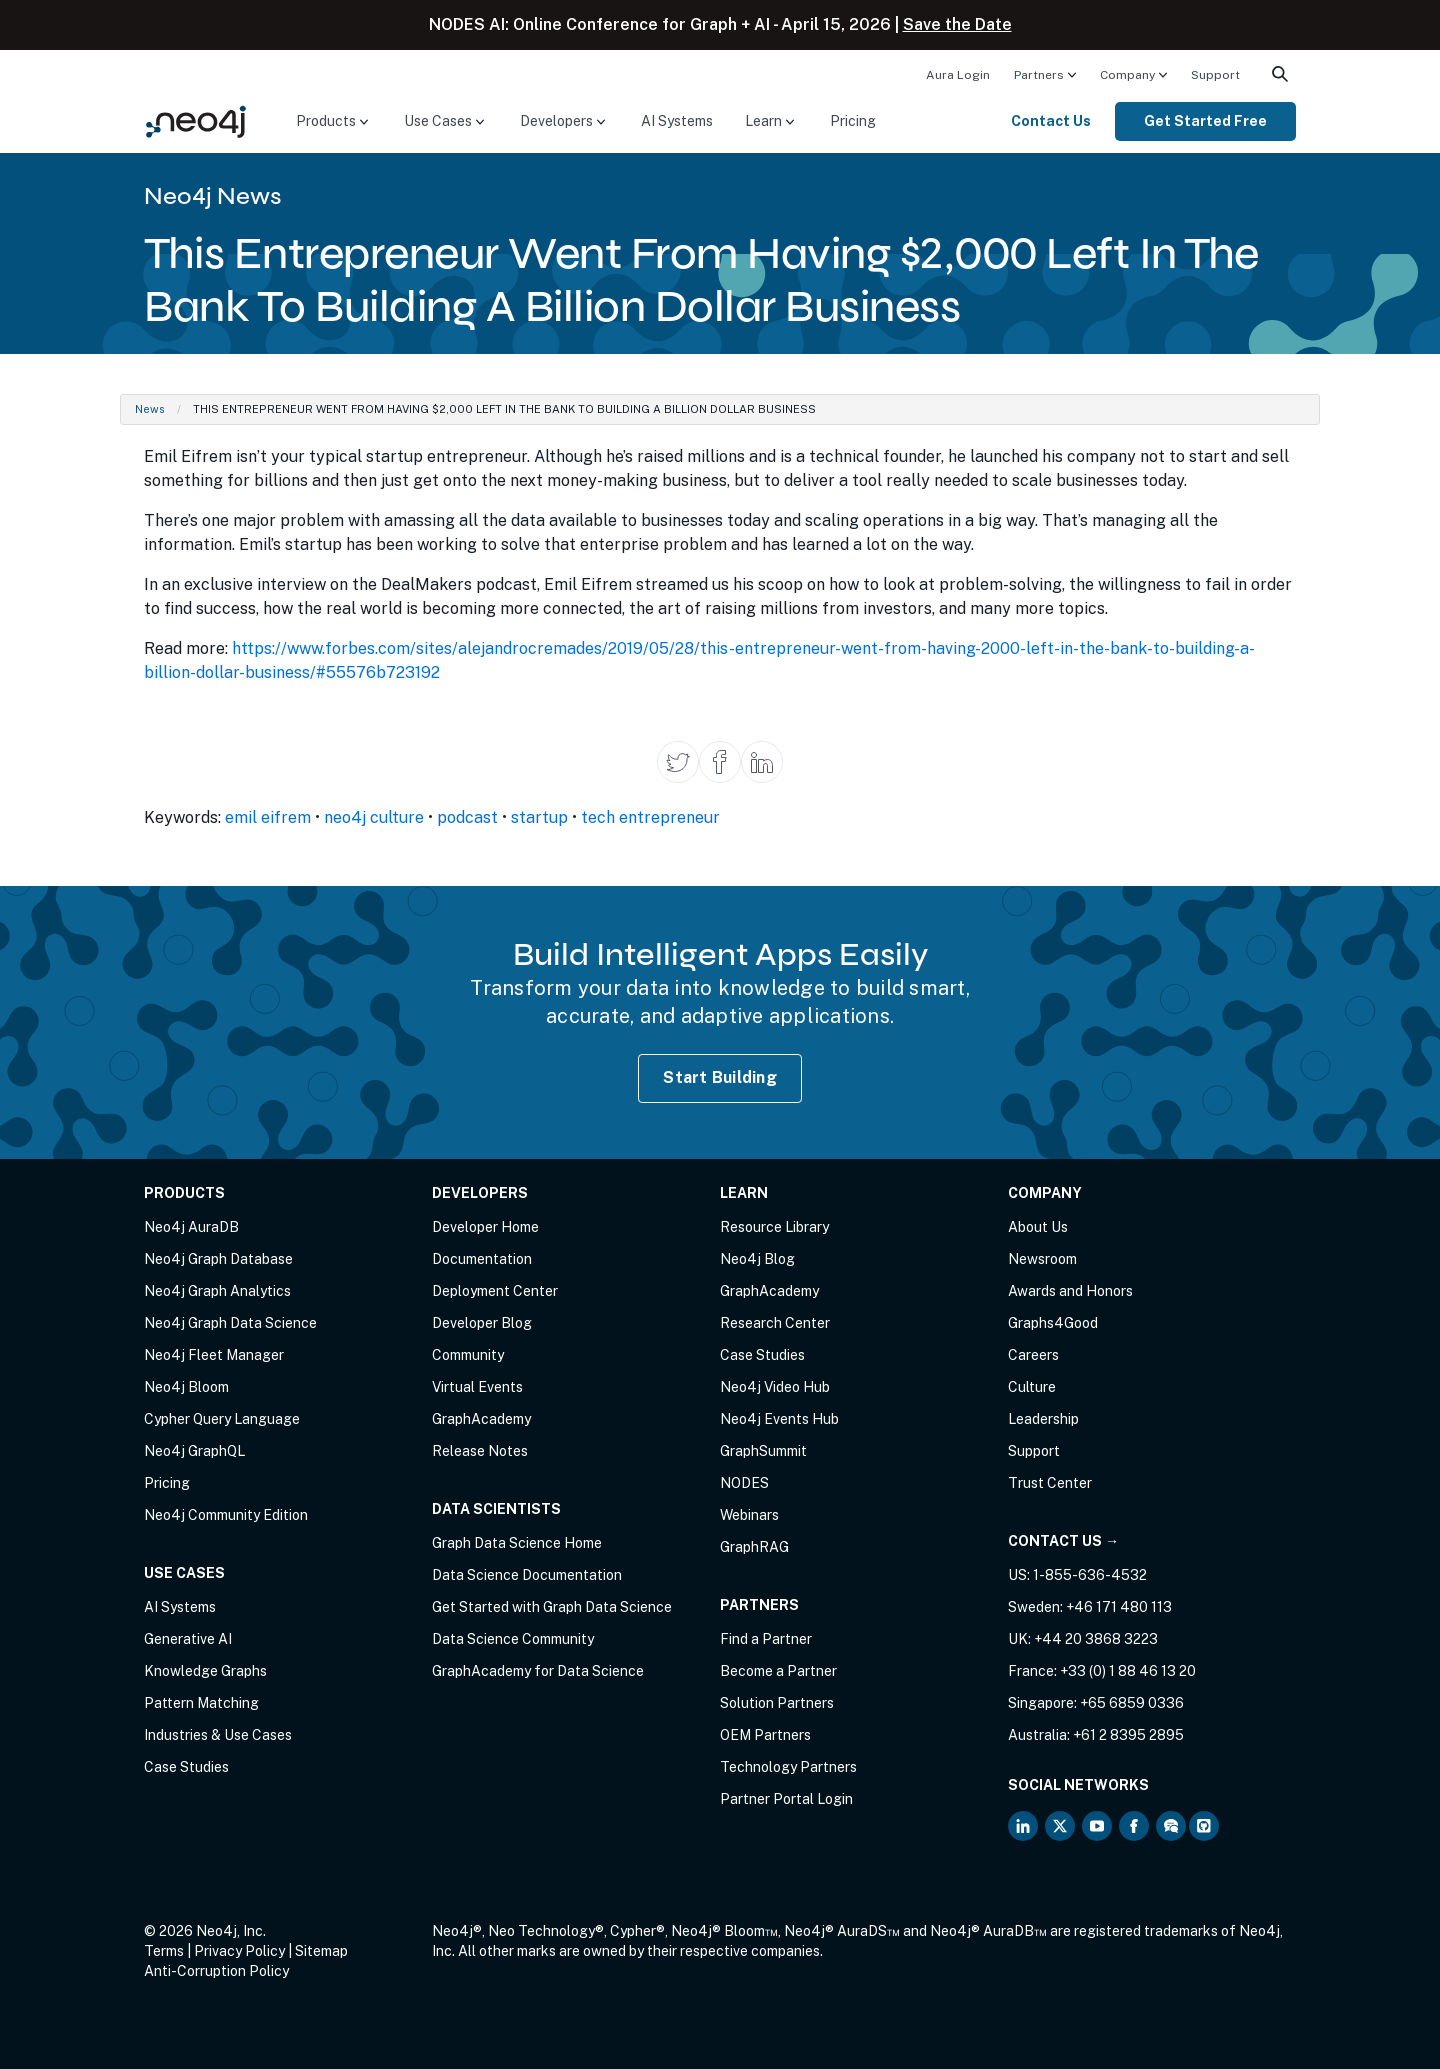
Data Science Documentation (527, 1575)
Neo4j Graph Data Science (230, 1323)
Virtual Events (477, 1387)
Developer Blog (482, 1323)
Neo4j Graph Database (218, 1259)
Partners (1039, 75)
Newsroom (1042, 1259)
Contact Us (1051, 121)
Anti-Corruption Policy (216, 1971)
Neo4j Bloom (186, 1387)
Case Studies (186, 1767)
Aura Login (958, 75)
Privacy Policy (239, 1951)
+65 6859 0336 (1132, 1703)
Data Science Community (513, 1639)
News (150, 409)
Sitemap (321, 1951)
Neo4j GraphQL (194, 1451)
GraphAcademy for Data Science (538, 1671)
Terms (164, 1951)
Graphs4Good (1053, 1323)
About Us (1038, 1227)
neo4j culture (374, 817)
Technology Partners (788, 1767)
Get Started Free (1205, 121)
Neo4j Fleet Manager (214, 1355)
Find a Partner (766, 1639)
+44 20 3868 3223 (1096, 1639)
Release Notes (480, 1451)
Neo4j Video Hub (775, 1387)
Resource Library (774, 1227)
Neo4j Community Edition (226, 1515)
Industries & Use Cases (218, 1735)
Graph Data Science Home (517, 1543)
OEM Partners (765, 1735)
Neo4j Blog (757, 1259)
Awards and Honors (1070, 1291)
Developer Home (485, 1227)
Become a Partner (778, 1671)
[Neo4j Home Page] (196, 120)
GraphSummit (763, 1451)
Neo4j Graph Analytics (217, 1291)
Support (1215, 75)
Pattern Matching (201, 1703)
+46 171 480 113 (1119, 1607)
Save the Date (957, 24)
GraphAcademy (481, 1419)
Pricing (853, 121)
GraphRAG (754, 1547)
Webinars (749, 1515)
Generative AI (188, 1639)
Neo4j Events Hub (779, 1419)
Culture (1032, 1387)
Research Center (775, 1323)
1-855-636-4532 (1090, 1575)
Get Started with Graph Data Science (552, 1607)
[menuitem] (958, 74)
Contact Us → (1063, 1541)
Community (468, 1355)
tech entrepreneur (650, 817)
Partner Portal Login (786, 1799)
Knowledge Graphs (205, 1671)
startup (539, 817)
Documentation (482, 1259)
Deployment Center (495, 1291)
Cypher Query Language (222, 1419)
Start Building (720, 1077)
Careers (1033, 1355)
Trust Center (1050, 1483)
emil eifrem (268, 817)
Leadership (1043, 1419)
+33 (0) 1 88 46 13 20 (1128, 1671)
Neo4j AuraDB (191, 1227)
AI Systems (677, 121)
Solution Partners (777, 1703)
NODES (744, 1483)
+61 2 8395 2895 (1128, 1735)
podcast (467, 817)
